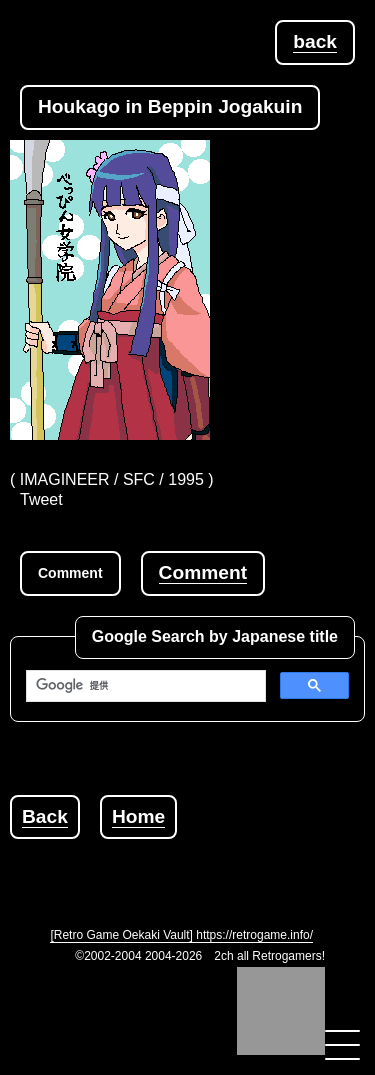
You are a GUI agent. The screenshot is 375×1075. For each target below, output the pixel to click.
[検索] (144, 686)
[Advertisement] (192, 864)
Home (138, 816)
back (315, 41)
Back (45, 816)
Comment (203, 572)
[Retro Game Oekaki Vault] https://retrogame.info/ (181, 935)
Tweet (41, 499)
